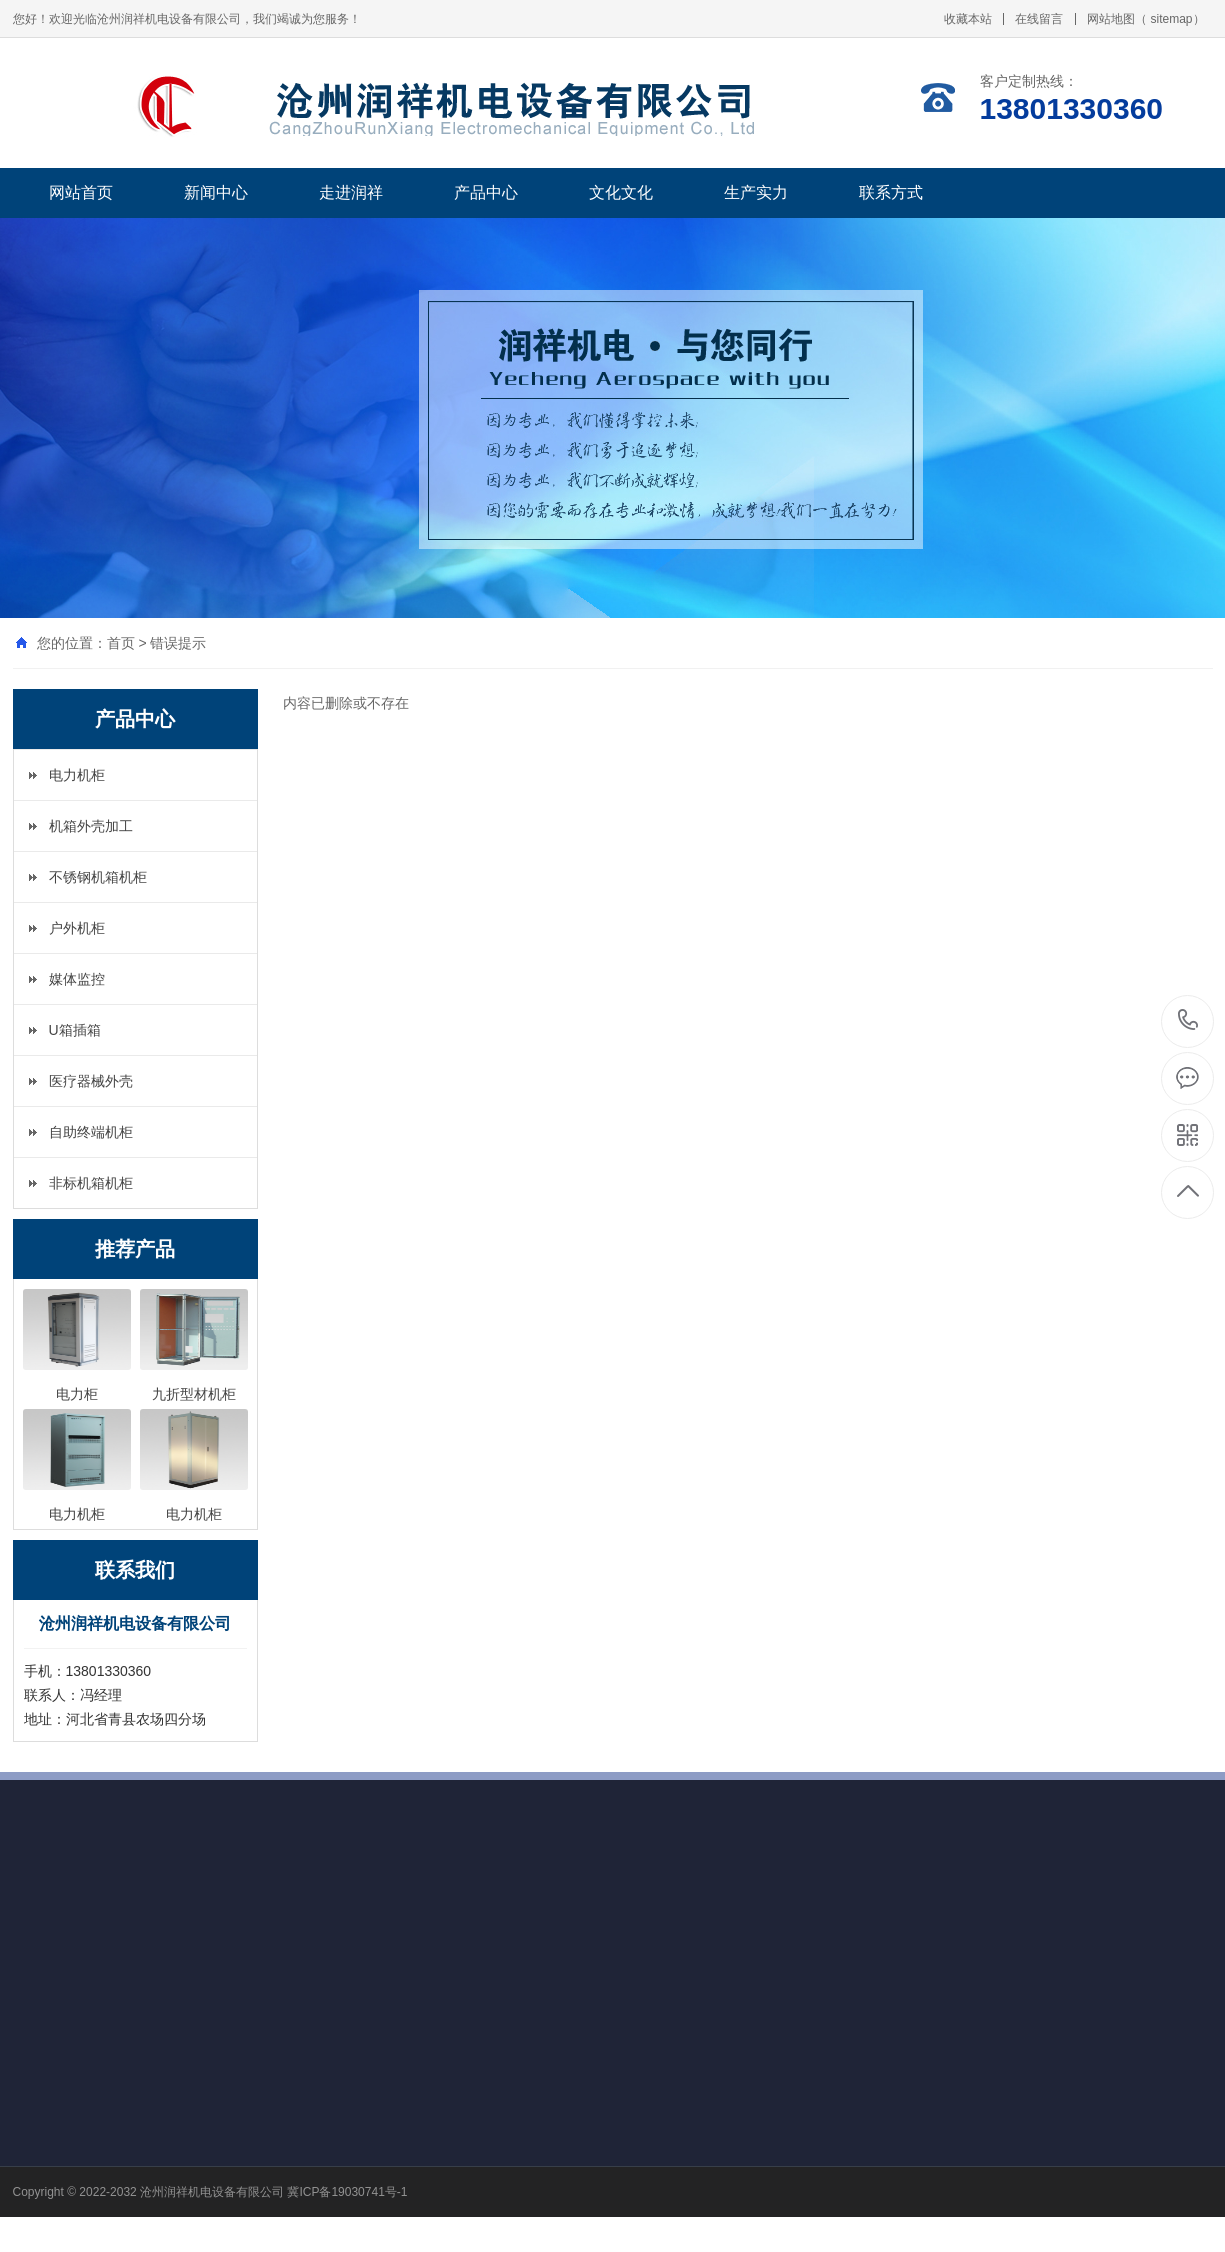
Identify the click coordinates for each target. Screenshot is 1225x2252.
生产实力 (756, 192)
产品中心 (486, 192)
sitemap (1171, 19)
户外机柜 (77, 928)
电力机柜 (77, 775)
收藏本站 (968, 19)
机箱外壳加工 (91, 826)
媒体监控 (77, 979)
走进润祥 (351, 192)
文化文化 (621, 192)
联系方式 (891, 192)
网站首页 (81, 192)
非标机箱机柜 (91, 1183)
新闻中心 (216, 192)
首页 (121, 643)
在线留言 (1039, 19)
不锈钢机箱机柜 (98, 877)
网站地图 (1111, 19)
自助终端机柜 (91, 1132)
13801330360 (1188, 1020)
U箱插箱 (75, 1030)
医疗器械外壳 (91, 1081)
